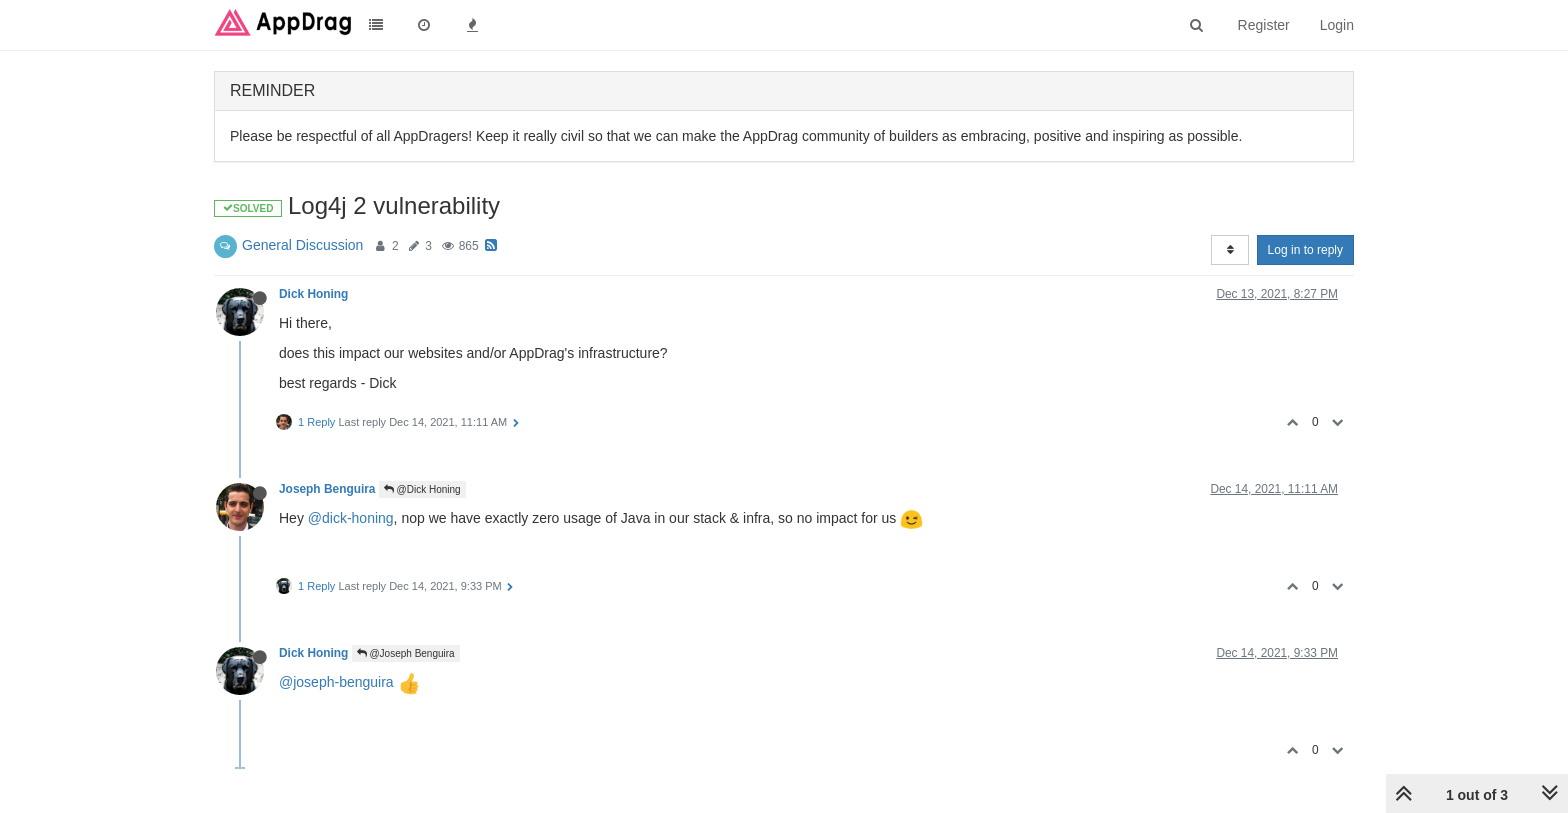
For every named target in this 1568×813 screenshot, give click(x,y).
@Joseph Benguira (406, 653)
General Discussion (302, 245)
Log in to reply (1305, 250)
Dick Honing (313, 294)
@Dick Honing (422, 489)
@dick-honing (351, 518)
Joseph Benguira (327, 489)
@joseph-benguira (336, 682)
